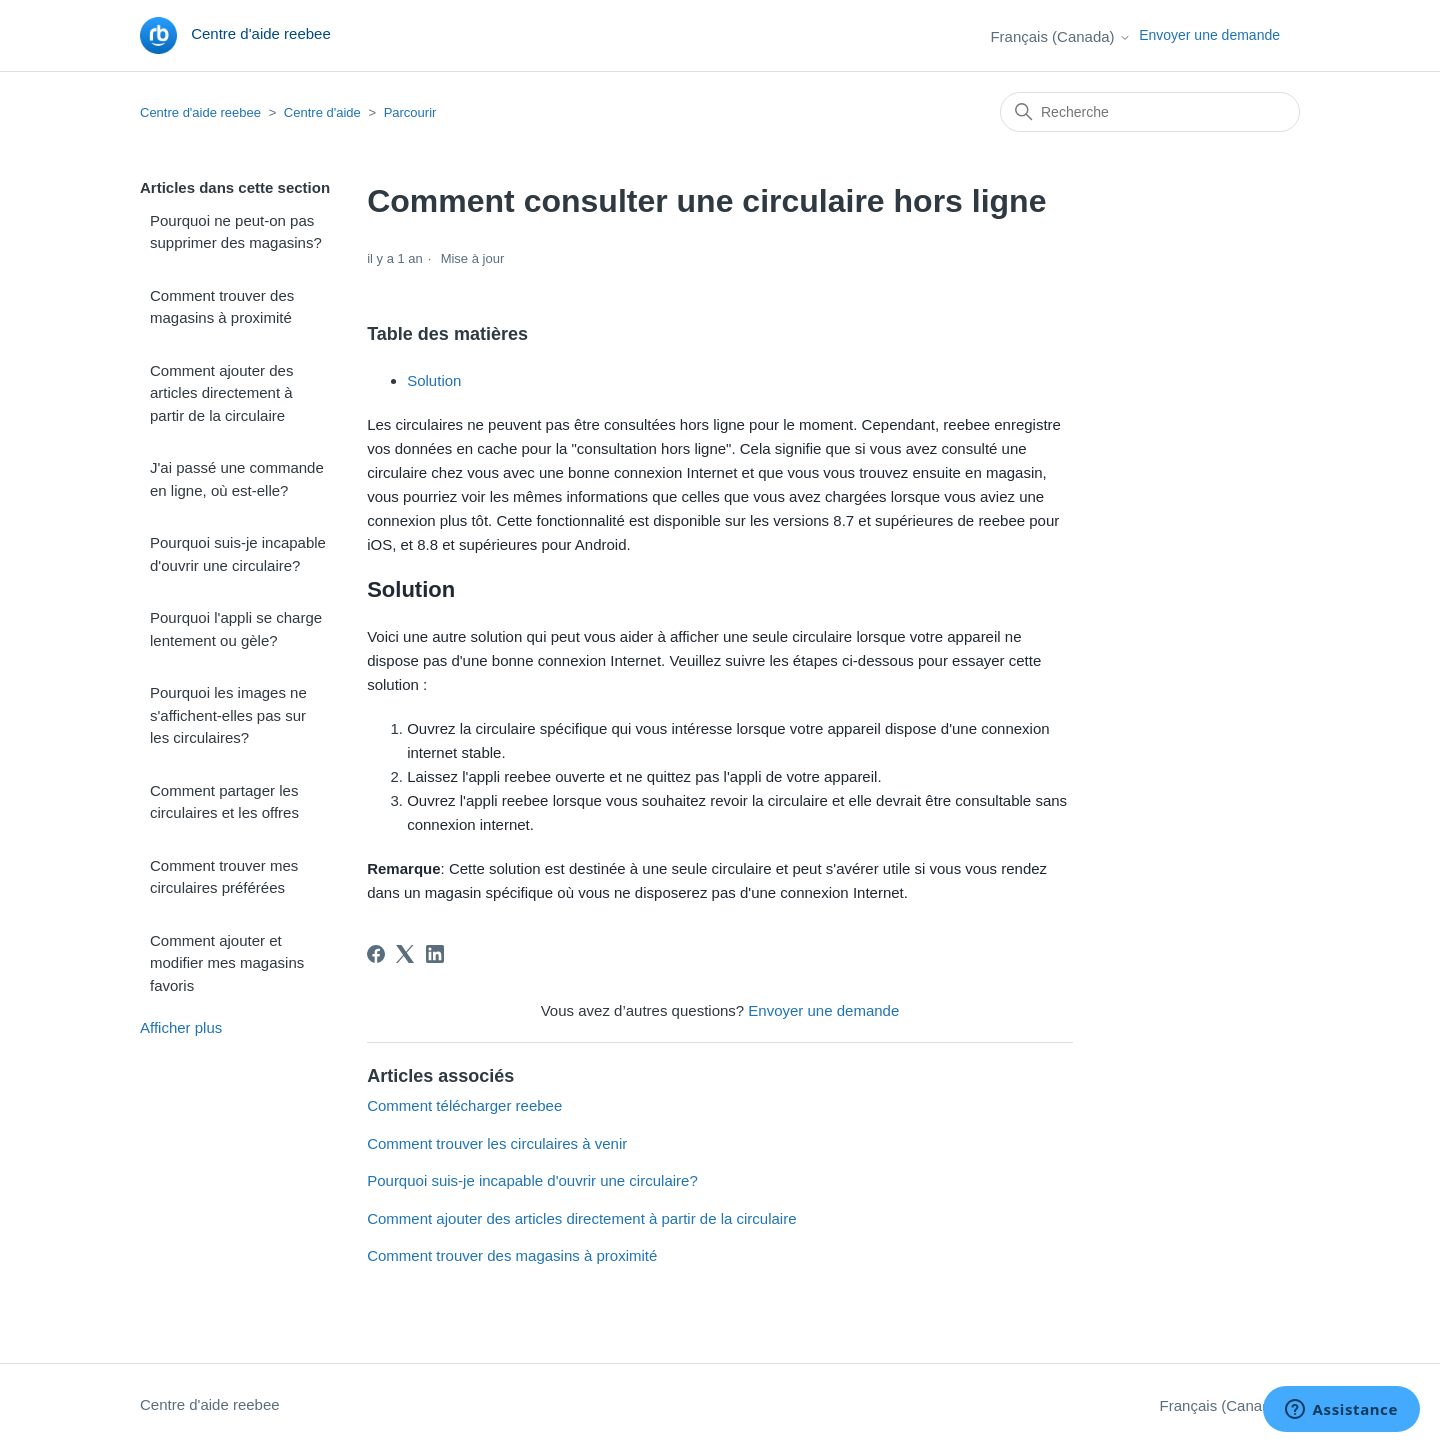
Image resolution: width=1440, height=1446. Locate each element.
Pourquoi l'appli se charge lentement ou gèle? (236, 629)
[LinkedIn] (435, 954)
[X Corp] (405, 954)
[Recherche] (1150, 112)
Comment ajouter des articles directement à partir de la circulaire (221, 393)
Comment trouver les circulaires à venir (497, 1143)
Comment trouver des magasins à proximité (222, 307)
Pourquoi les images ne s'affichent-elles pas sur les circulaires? (228, 715)
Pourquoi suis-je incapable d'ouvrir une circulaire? (238, 554)
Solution (434, 380)
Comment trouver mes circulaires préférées (224, 877)
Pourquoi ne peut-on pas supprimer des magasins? (236, 232)
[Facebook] (376, 954)
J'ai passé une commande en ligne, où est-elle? (237, 479)
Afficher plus (181, 1027)
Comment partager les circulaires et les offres (224, 802)
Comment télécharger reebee (464, 1105)
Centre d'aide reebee (200, 112)
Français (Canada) (1060, 36)
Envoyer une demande (1209, 35)
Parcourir (410, 112)
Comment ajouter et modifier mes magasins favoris (227, 963)
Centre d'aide (322, 112)
